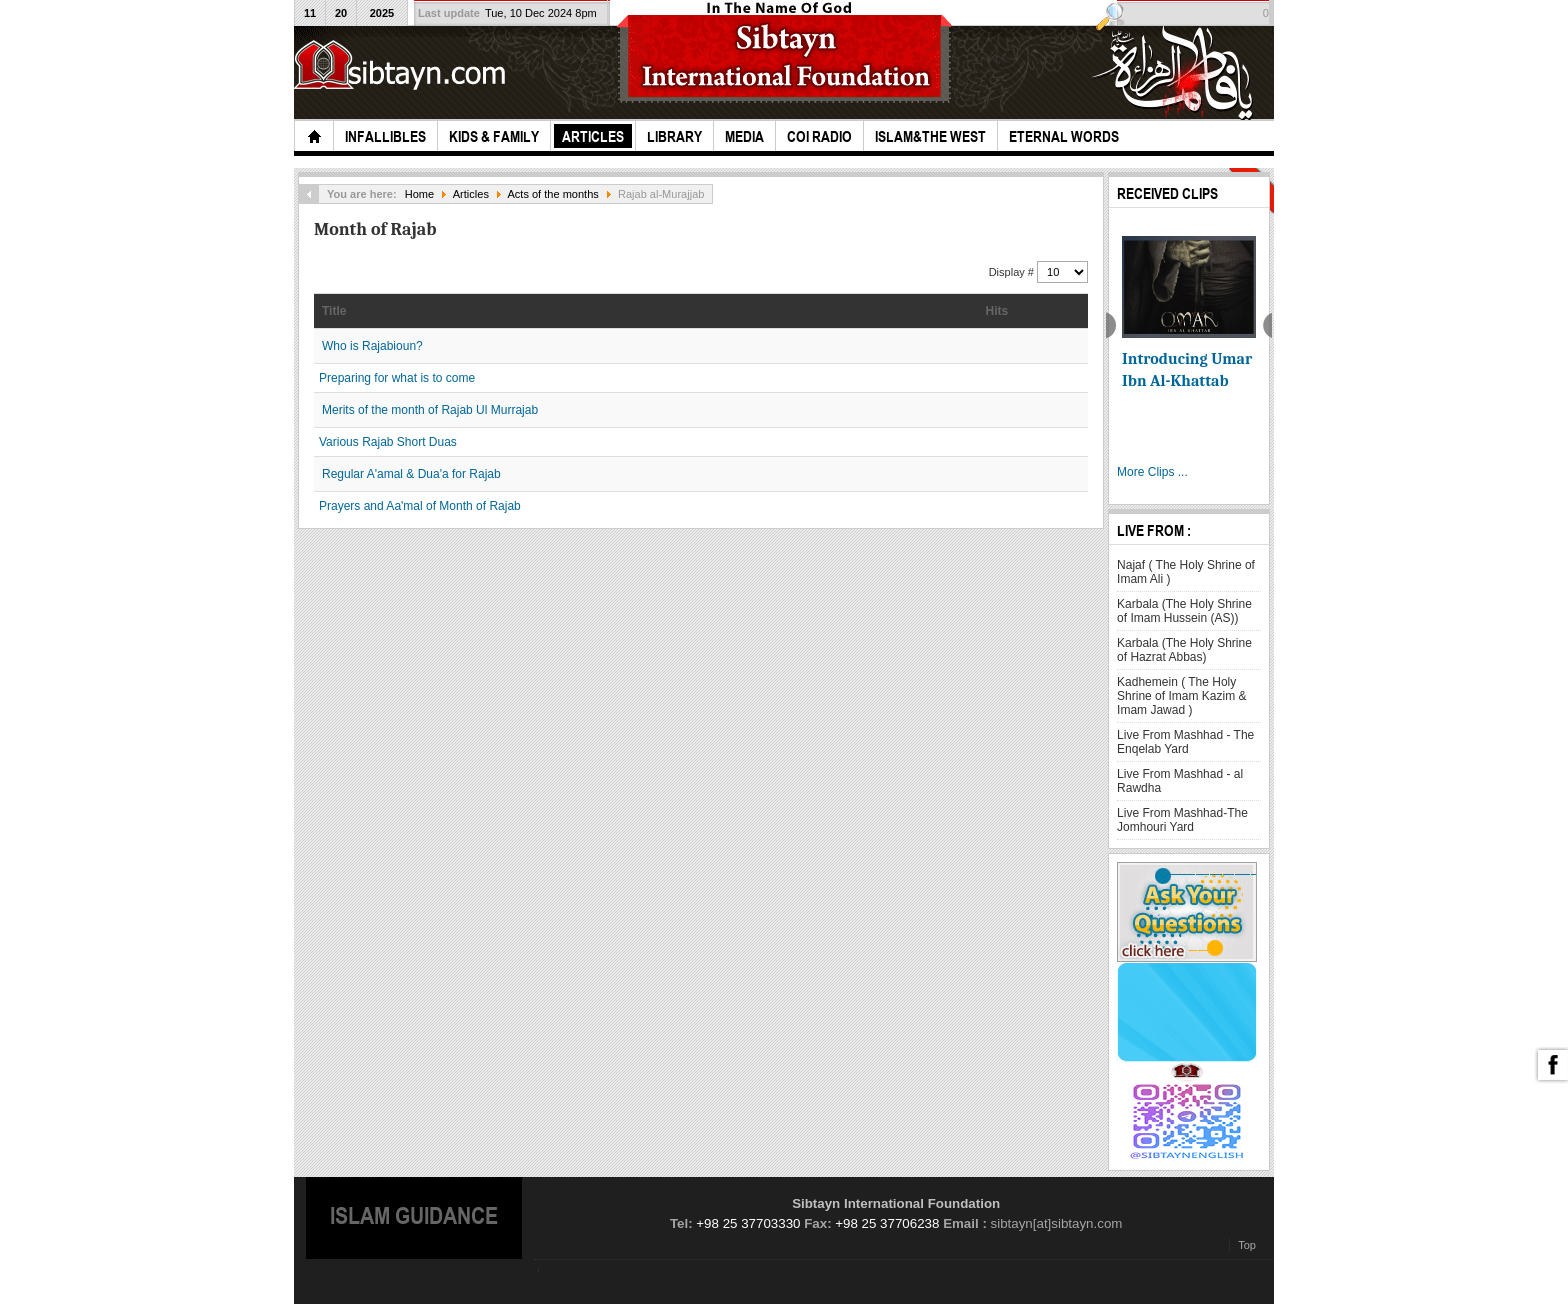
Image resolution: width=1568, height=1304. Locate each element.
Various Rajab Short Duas (388, 442)
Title (334, 311)
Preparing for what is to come (397, 378)
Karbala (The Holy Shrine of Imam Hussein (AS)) (1184, 611)
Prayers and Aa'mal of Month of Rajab (420, 506)
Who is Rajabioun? (372, 346)
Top (1247, 1245)
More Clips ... (1152, 472)
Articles (471, 194)
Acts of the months (552, 194)
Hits (997, 311)
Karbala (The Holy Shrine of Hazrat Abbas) (1184, 650)
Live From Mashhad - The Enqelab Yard (1185, 742)
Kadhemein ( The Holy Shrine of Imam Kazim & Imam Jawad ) (1181, 696)
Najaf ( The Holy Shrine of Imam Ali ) (1186, 572)
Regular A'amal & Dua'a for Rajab (411, 474)
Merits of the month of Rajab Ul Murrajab (430, 410)
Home (419, 194)
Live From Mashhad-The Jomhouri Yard (1182, 820)
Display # (1013, 272)
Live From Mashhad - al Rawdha (1180, 781)
